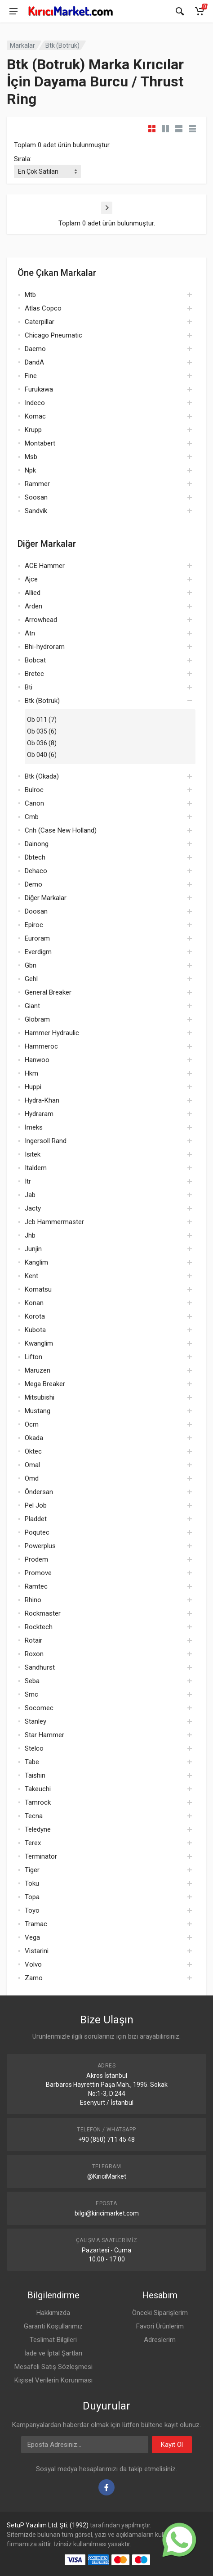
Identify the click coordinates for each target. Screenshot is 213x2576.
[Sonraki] (106, 208)
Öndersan (39, 1492)
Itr (28, 1181)
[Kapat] (180, 11)
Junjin (33, 1249)
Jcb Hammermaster (54, 1222)
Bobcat (35, 660)
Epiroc (34, 925)
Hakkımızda (53, 2313)
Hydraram (39, 1114)
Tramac (36, 1924)
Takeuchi (38, 1789)
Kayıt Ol (172, 2445)
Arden (33, 606)
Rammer (37, 484)
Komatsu (38, 1289)
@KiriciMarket (106, 2176)
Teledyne (38, 1829)
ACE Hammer (45, 566)
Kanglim (36, 1262)
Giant (32, 1006)
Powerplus (40, 1546)
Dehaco (36, 871)
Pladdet (36, 1519)
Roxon (34, 1654)
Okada (34, 1438)
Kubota (35, 1330)
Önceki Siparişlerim (160, 2313)
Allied (32, 593)
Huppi (33, 1087)
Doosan (36, 911)
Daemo (35, 349)
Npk (30, 470)
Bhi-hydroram (45, 647)
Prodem (36, 1559)
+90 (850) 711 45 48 (106, 2139)
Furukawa (39, 389)
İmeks (34, 1127)
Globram (37, 1019)
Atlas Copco (43, 308)
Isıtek (32, 1154)
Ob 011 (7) (42, 719)
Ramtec (36, 1586)
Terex (33, 1843)
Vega (32, 1937)
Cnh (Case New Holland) (61, 830)
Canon (34, 803)
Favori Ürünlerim (160, 2326)
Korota (35, 1316)
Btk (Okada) (42, 776)
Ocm (32, 1424)
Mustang (37, 1411)
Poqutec (37, 1532)
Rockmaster (43, 1613)
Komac (35, 416)
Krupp (33, 430)
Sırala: (22, 159)
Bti (28, 687)
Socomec (39, 1708)
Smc (31, 1694)
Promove (38, 1573)
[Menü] (13, 11)
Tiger (32, 1870)
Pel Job (36, 1505)
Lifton (33, 1357)
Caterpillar (39, 322)
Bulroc (34, 790)
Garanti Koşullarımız (53, 2326)
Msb (31, 457)
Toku (32, 1883)
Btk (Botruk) (62, 45)
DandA (34, 362)
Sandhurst (40, 1667)
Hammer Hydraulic (52, 1033)
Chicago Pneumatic (53, 335)
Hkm (31, 1073)
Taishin (35, 1775)
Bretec (34, 674)
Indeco (35, 403)
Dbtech (35, 857)
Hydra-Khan (42, 1100)
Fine (31, 376)
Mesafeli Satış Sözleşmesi (53, 2367)
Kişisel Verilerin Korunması (53, 2380)
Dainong (37, 844)
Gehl (31, 979)
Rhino (33, 1600)
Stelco (34, 1748)
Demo (33, 884)
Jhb (30, 1235)
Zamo (34, 1978)
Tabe (32, 1762)
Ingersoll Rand (46, 1141)
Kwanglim (39, 1343)
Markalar (22, 45)
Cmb (32, 817)
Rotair (33, 1640)
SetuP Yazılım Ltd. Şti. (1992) (48, 2525)
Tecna (34, 1816)
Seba (32, 1681)
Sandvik (36, 511)
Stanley (35, 1721)
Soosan (36, 497)
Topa (32, 1897)
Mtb (30, 295)
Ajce (31, 579)
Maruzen (37, 1370)
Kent (31, 1276)
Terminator (41, 1856)
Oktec (33, 1451)
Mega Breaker (45, 1384)
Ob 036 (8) (42, 743)
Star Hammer (44, 1735)
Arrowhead (41, 620)
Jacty (33, 1208)
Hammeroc (41, 1046)
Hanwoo (37, 1060)
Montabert (40, 443)
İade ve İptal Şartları (53, 2353)
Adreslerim (160, 2340)
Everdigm (38, 952)
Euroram (37, 938)
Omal (32, 1465)
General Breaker (48, 992)
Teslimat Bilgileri (53, 2340)
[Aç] (189, 295)
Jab (30, 1195)
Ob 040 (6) (42, 754)
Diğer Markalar (46, 898)
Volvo (33, 1964)
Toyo (32, 1910)
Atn (30, 633)
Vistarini (37, 1951)
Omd (32, 1478)
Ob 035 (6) (42, 731)
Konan (34, 1303)
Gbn (30, 965)
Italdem (36, 1168)
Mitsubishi (39, 1397)
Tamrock (38, 1802)
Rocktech (39, 1627)
